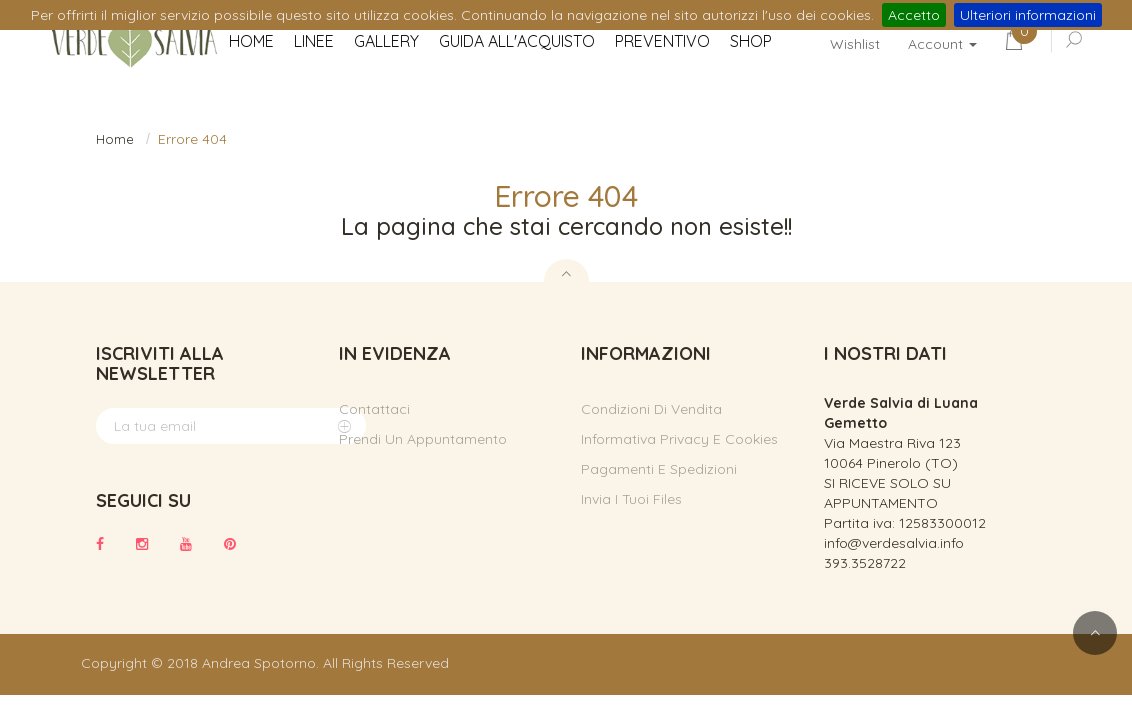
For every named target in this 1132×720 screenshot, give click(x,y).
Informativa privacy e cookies (679, 439)
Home (115, 139)
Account (942, 44)
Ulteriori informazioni (1028, 15)
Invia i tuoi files (631, 499)
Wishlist (855, 44)
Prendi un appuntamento (423, 439)
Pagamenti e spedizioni (659, 469)
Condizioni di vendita (651, 409)
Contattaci (374, 409)
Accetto (914, 15)
